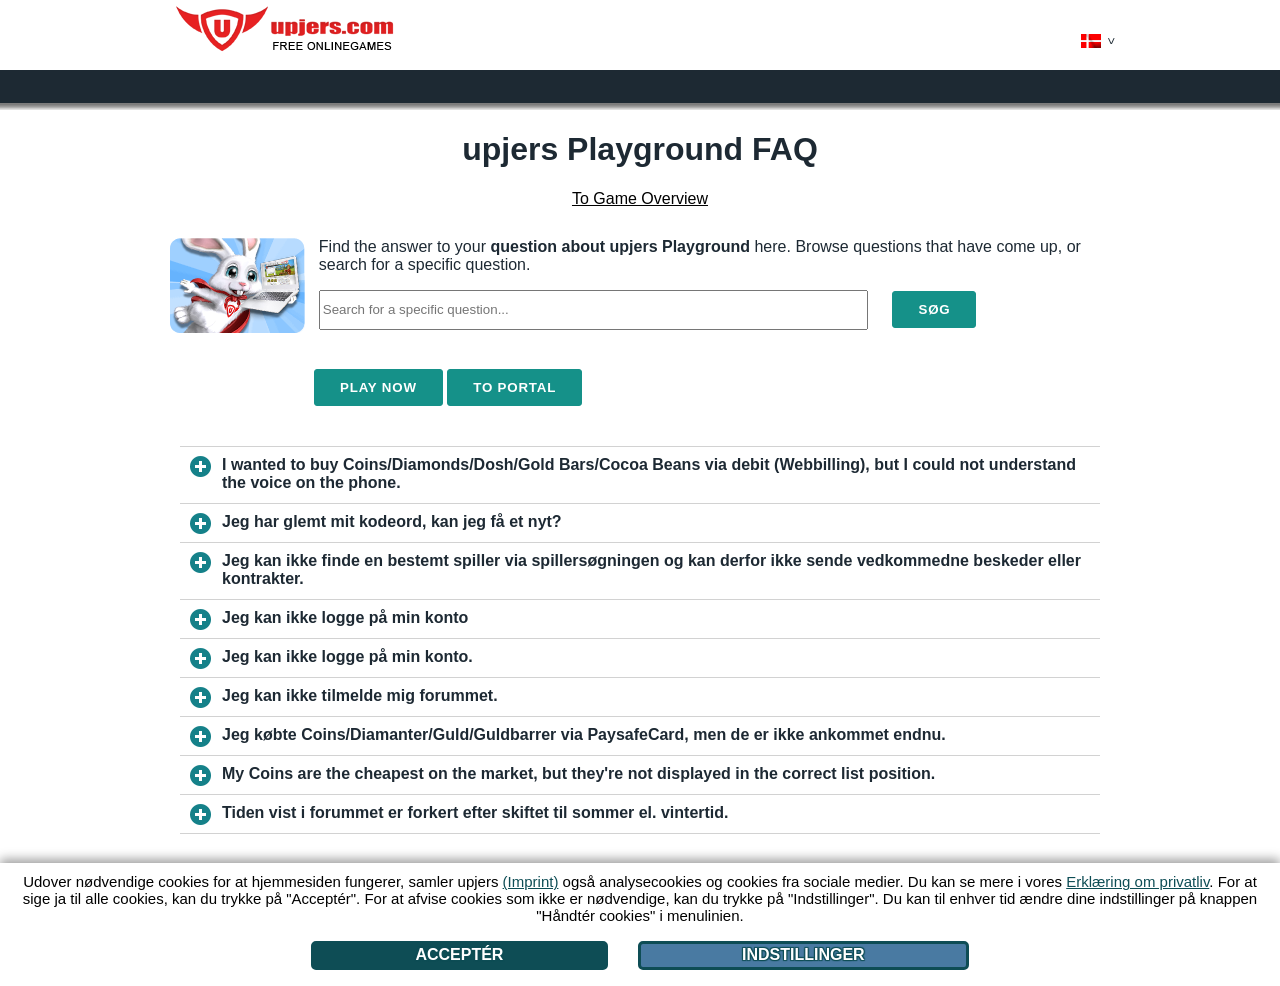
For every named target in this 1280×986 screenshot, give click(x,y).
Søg (934, 309)
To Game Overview (640, 198)
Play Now (378, 387)
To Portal (514, 387)
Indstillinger (803, 954)
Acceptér (459, 954)
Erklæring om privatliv (1137, 881)
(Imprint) (531, 881)
